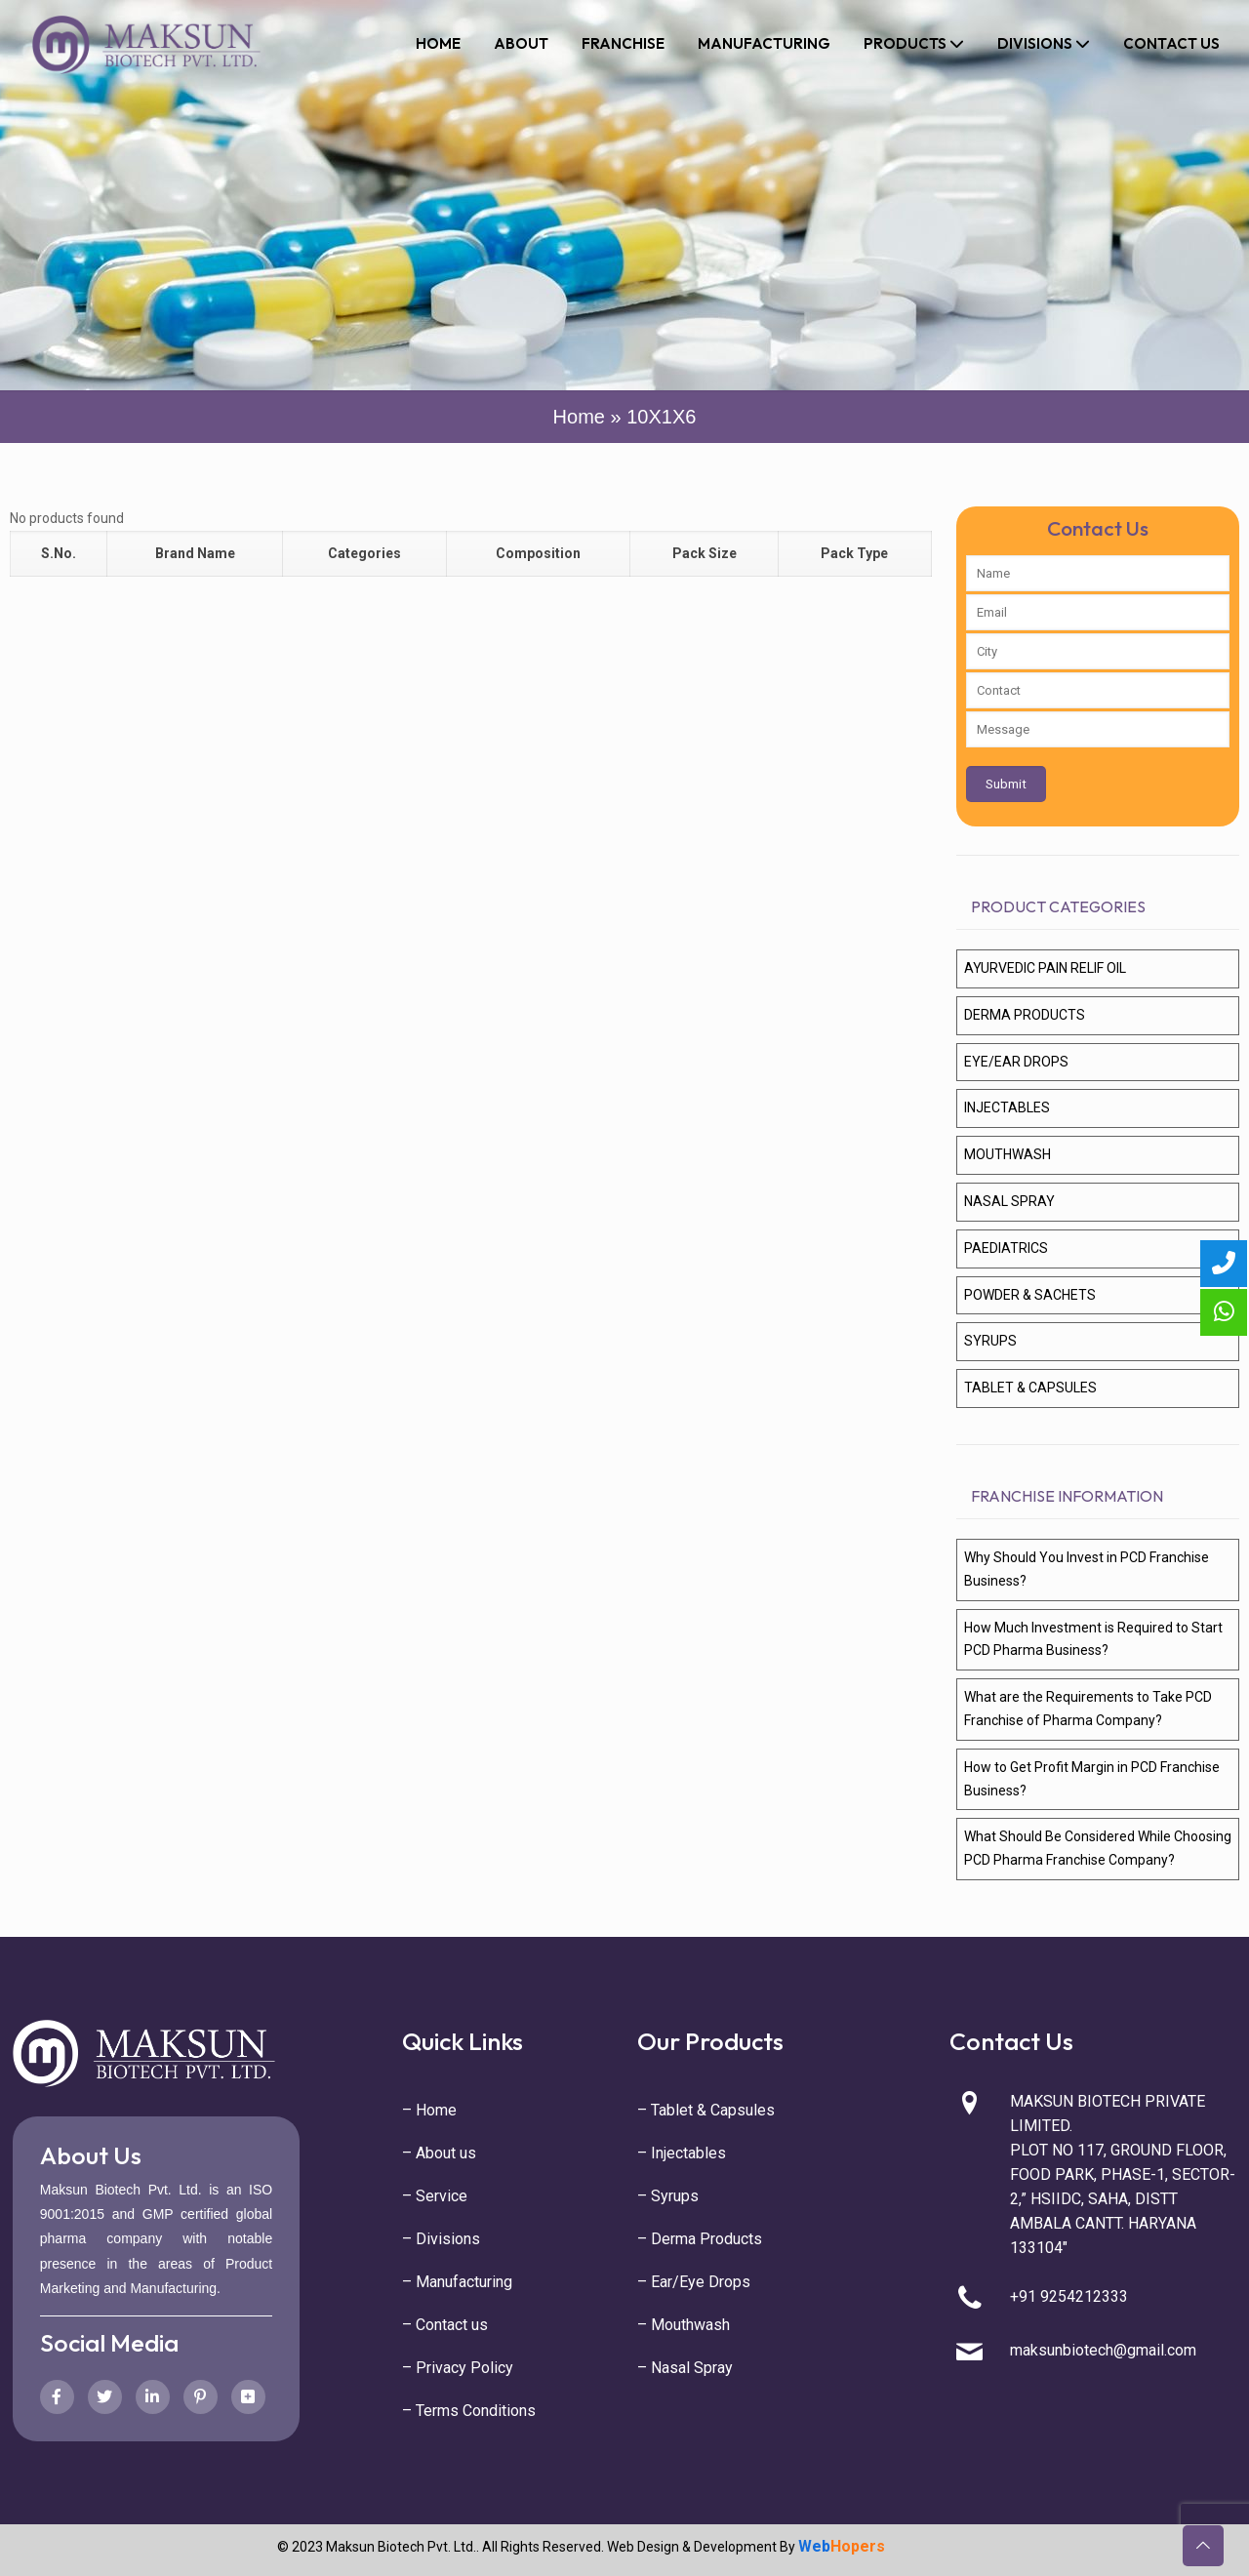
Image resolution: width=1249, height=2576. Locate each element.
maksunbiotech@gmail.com (1103, 2350)
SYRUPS (990, 1340)
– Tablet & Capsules (706, 2110)
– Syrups (668, 2196)
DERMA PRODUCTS (1024, 1015)
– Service (434, 2196)
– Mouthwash (683, 2324)
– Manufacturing (457, 2282)
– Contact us (445, 2324)
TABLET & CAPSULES (1030, 1387)
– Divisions (441, 2239)
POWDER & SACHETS (1030, 1295)
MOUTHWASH (1007, 1154)
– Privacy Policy (457, 2367)
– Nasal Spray (685, 2367)
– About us (439, 2153)
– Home (429, 2110)
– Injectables (681, 2153)
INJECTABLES (1007, 1107)
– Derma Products (699, 2239)
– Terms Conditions (469, 2410)
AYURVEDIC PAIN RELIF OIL (1045, 968)
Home (579, 416)
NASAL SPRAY (1009, 1201)
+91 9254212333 (1069, 2296)
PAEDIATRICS (1006, 1248)
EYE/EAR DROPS (1016, 1061)
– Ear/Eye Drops (693, 2282)
